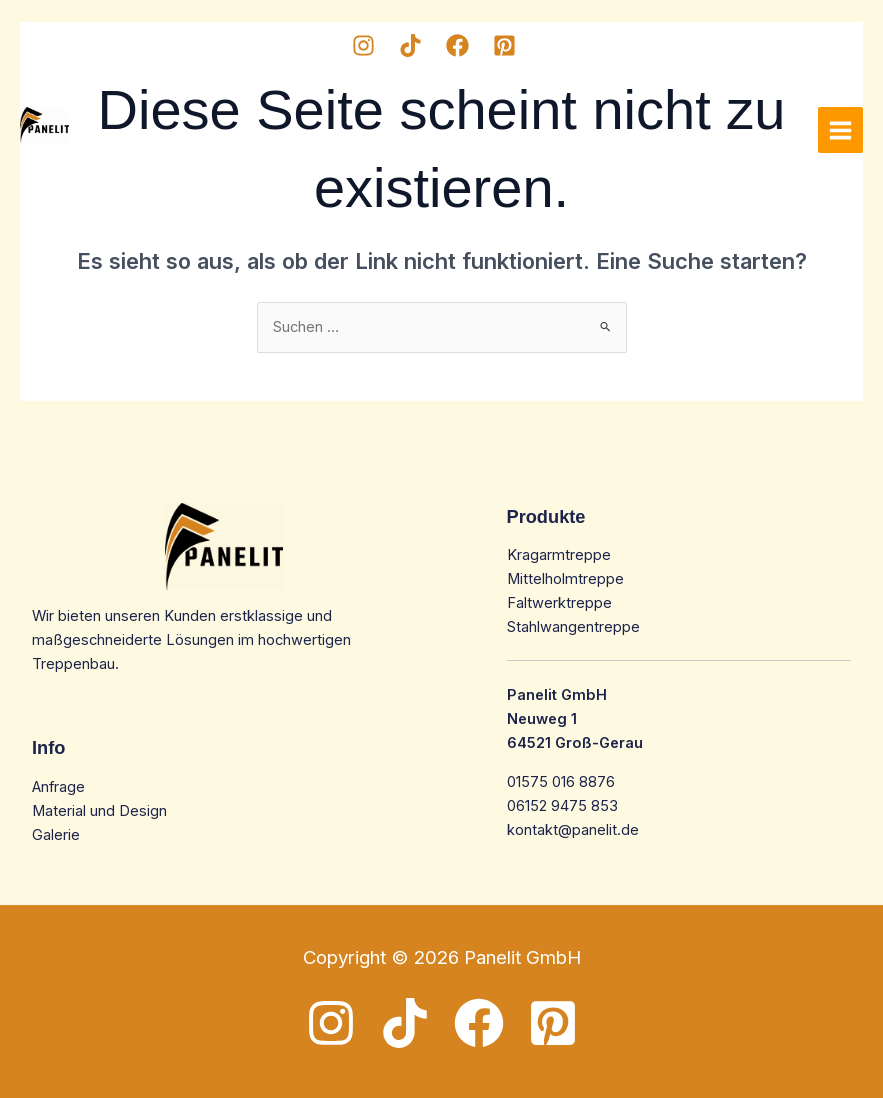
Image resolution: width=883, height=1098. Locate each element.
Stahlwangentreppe (573, 627)
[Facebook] (457, 45)
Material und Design (99, 811)
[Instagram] (363, 45)
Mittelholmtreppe (565, 579)
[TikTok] (410, 45)
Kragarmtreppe (559, 555)
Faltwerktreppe (559, 603)
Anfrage (58, 787)
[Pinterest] (504, 45)
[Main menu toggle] (840, 129)
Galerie (56, 835)
